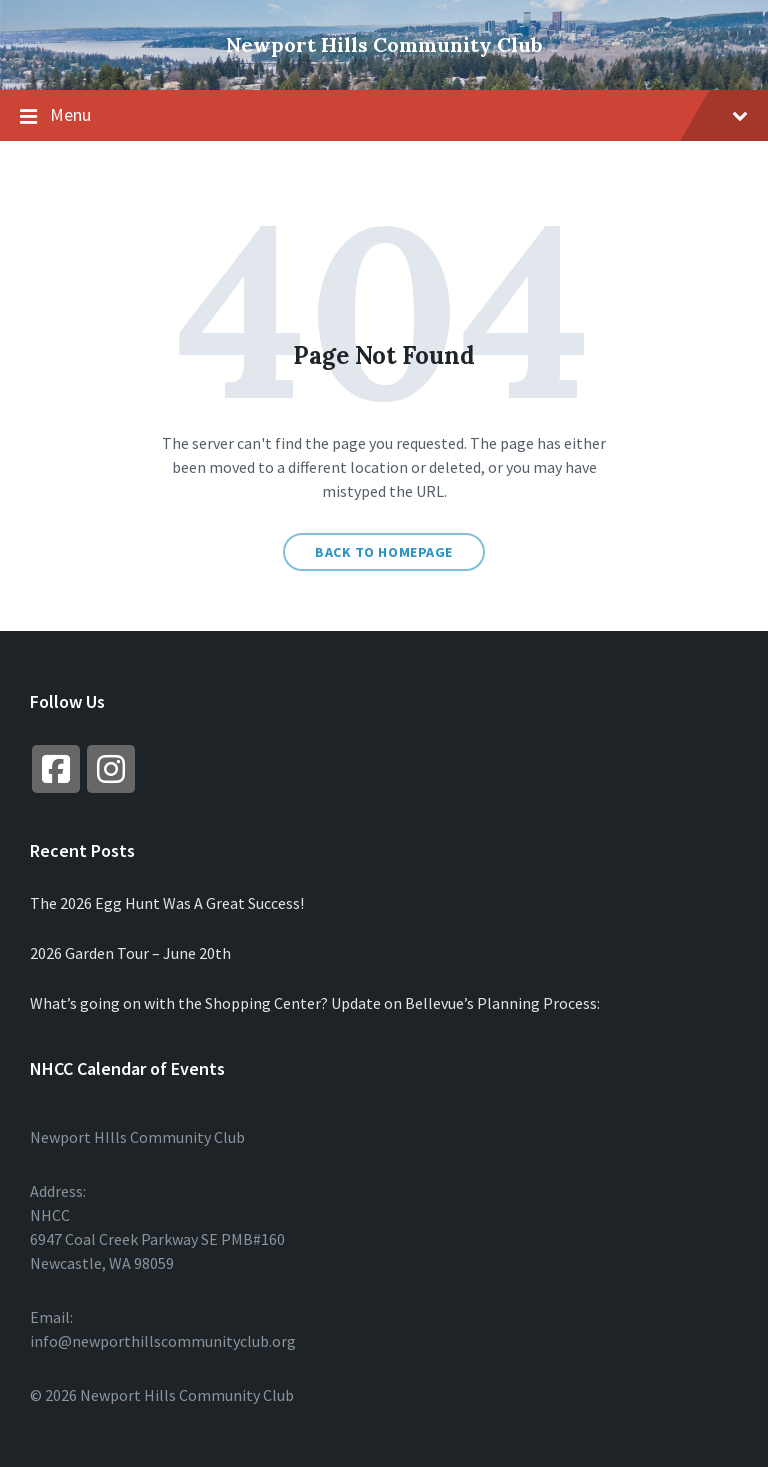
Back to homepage (384, 552)
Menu (384, 116)
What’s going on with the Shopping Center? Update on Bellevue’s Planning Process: (315, 1003)
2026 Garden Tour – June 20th (130, 953)
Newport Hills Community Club (384, 44)
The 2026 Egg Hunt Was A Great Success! (167, 903)
